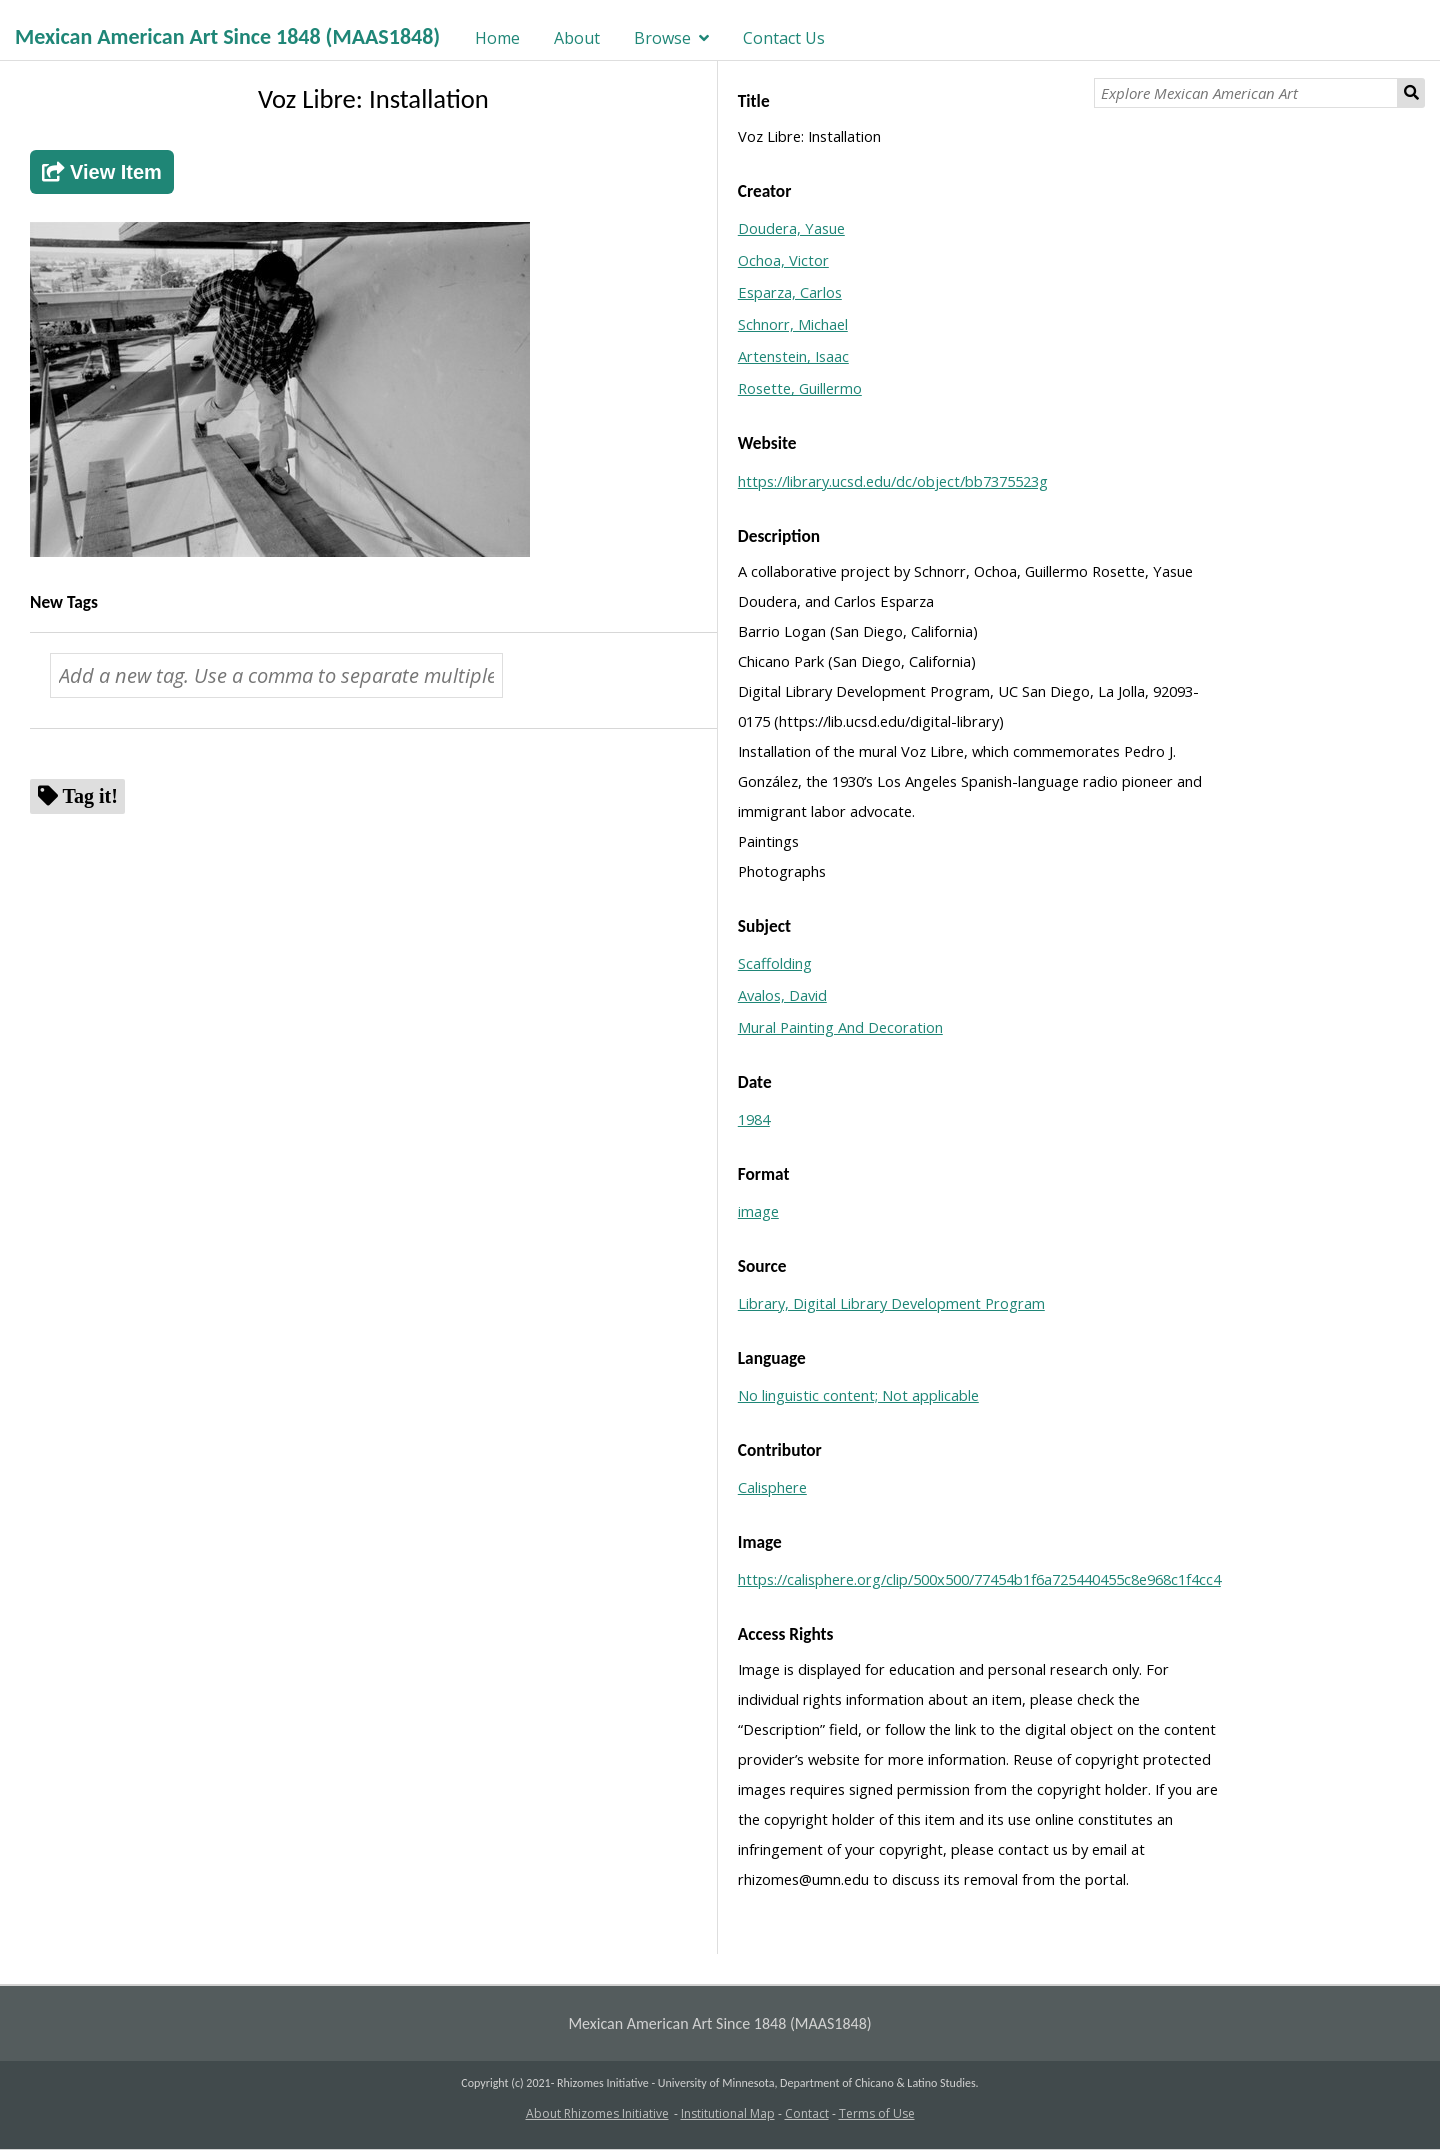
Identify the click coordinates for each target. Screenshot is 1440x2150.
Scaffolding (775, 963)
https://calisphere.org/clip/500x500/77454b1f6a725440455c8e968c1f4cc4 (979, 1579)
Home (497, 38)
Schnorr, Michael (793, 324)
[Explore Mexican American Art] (1245, 93)
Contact (807, 2113)
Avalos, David (782, 995)
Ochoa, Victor (783, 260)
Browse (662, 38)
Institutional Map (728, 2113)
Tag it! (90, 795)
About (577, 38)
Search (1411, 93)
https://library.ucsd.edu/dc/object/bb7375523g (893, 481)
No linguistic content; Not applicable (858, 1395)
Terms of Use (877, 2113)
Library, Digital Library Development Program (891, 1303)
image (758, 1211)
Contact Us (784, 38)
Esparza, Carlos (790, 292)
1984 (754, 1119)
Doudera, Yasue (791, 228)
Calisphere (772, 1487)
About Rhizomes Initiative (597, 2113)
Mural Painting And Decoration (840, 1027)
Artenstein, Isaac (793, 356)
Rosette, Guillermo (800, 388)
